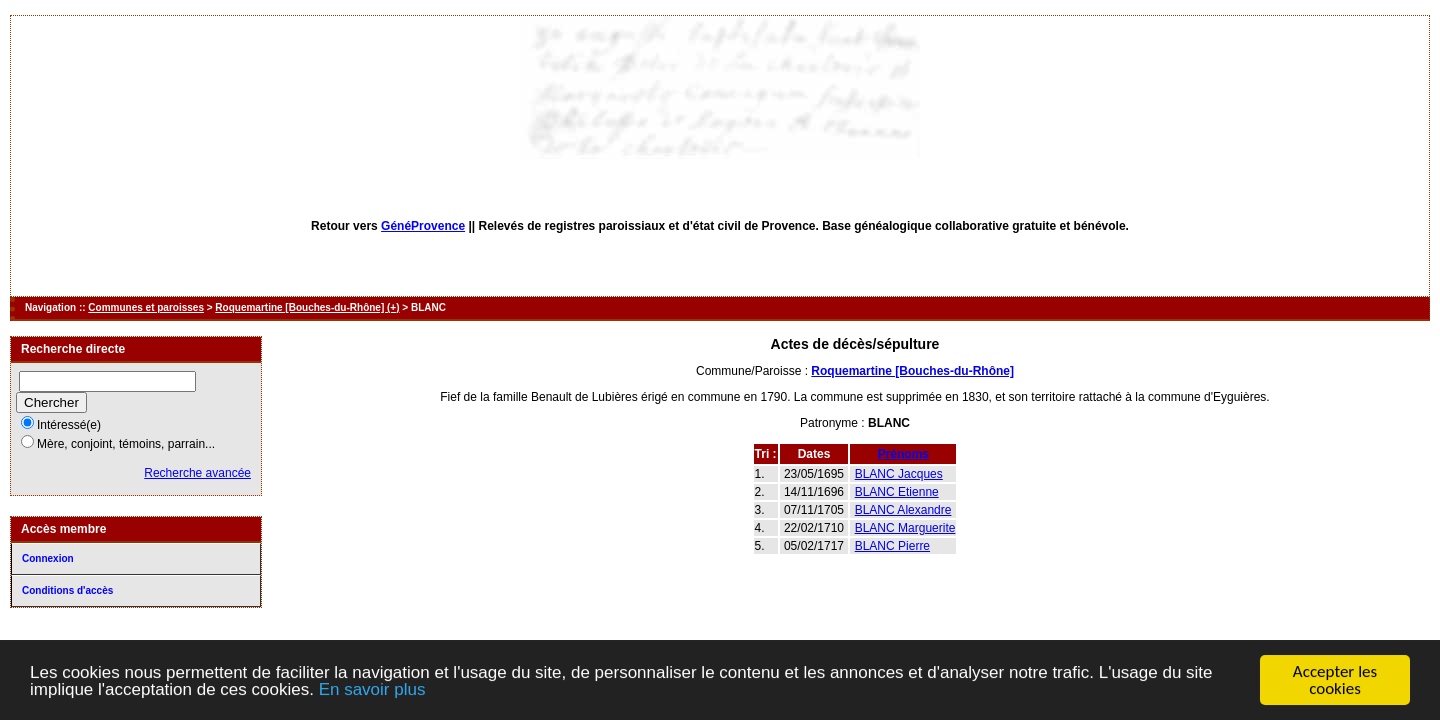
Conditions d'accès (67, 590)
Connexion (48, 558)
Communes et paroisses (146, 307)
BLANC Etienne (897, 492)
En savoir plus (372, 689)
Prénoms (903, 454)
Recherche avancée (197, 473)
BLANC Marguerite (905, 528)
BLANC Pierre (892, 546)
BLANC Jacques (899, 474)
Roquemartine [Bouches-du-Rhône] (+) (307, 307)
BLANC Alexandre (903, 510)
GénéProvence (423, 226)
